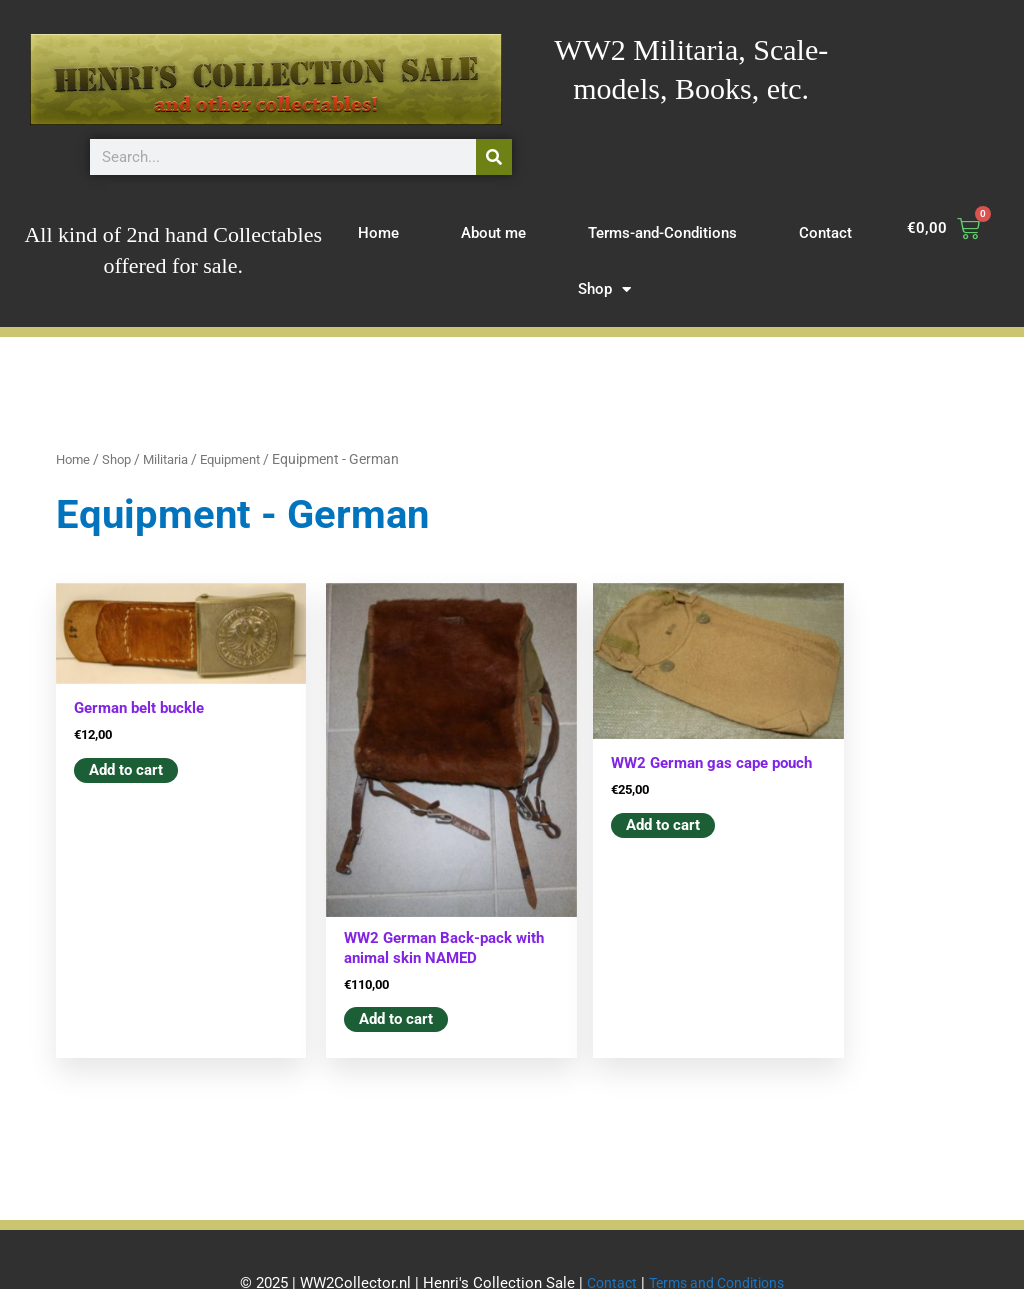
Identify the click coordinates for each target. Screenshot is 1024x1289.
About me (493, 233)
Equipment (244, 459)
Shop (604, 289)
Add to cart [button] (126, 755)
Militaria (174, 459)
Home (378, 233)
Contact (825, 233)
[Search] (494, 157)
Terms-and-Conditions (662, 233)
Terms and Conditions (718, 1234)
